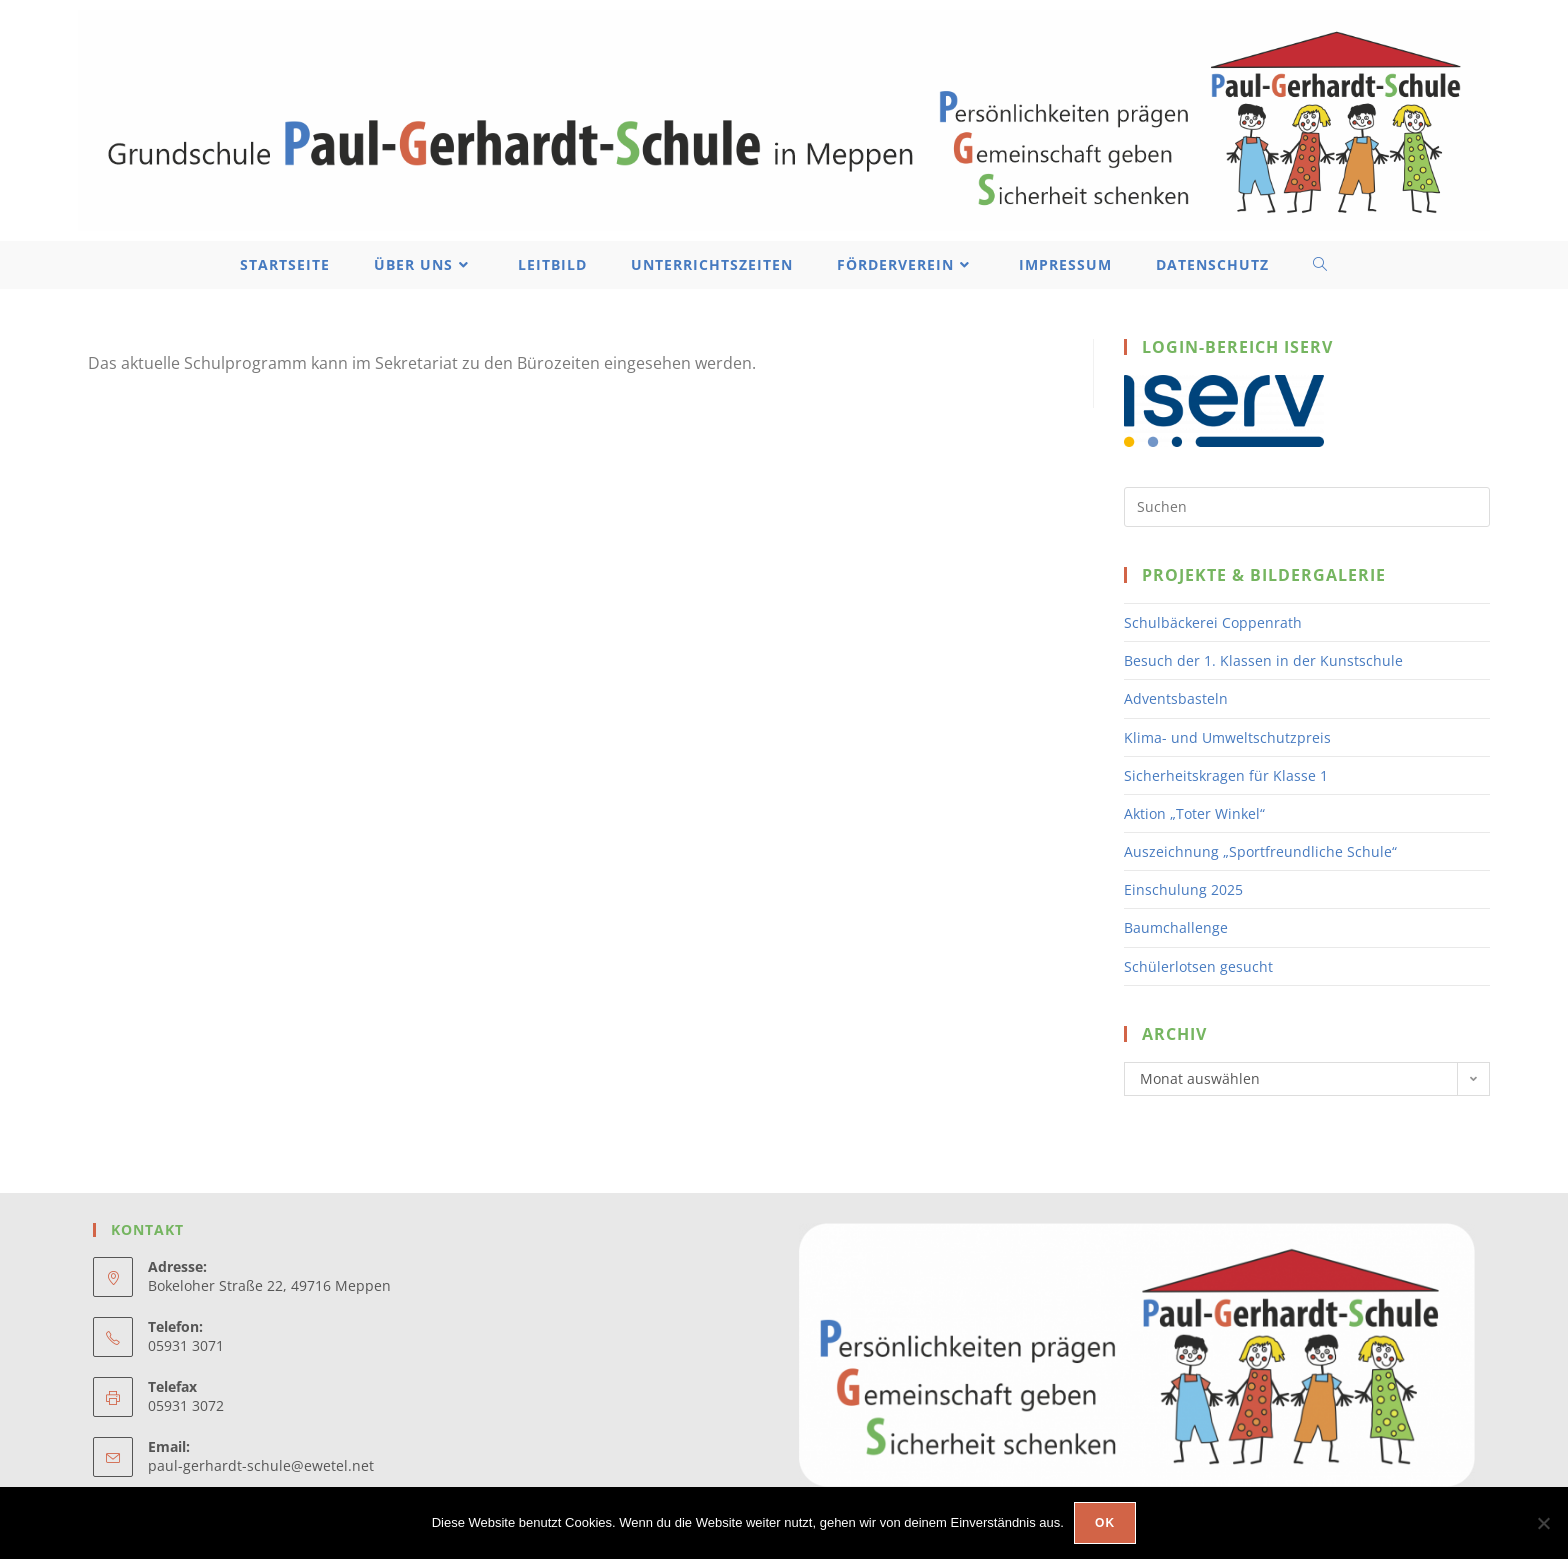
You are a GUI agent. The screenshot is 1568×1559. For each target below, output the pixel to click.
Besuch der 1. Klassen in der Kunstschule (1263, 660)
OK (1105, 1523)
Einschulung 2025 (1183, 889)
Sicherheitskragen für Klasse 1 (1226, 775)
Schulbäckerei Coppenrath (1213, 622)
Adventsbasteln (1176, 698)
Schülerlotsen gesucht (1198, 966)
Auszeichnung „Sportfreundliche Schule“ (1260, 851)
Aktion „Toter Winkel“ (1194, 813)
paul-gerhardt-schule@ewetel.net (261, 1465)
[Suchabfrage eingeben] (1306, 507)
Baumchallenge (1176, 927)
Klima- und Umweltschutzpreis (1227, 737)
